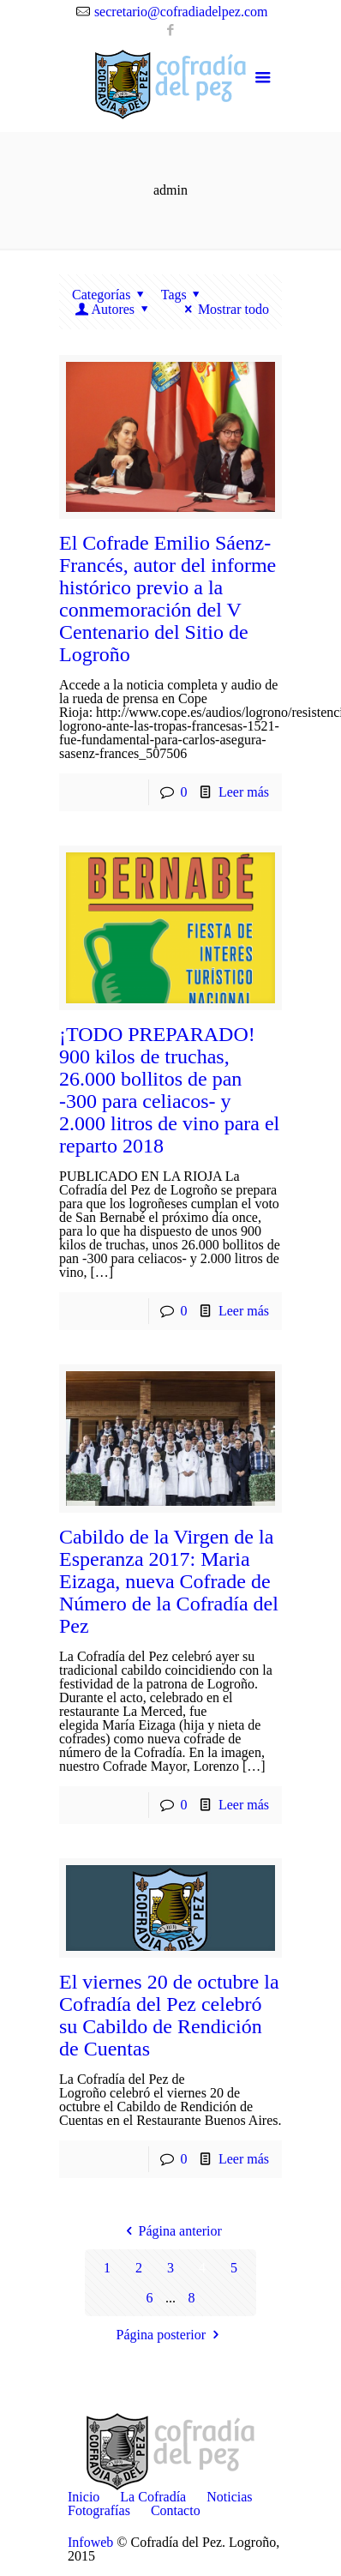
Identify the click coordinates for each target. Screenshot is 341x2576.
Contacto (175, 2510)
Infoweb (90, 2542)
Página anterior (170, 2231)
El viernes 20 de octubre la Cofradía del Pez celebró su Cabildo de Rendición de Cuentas (169, 2015)
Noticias (229, 2496)
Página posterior (171, 2334)
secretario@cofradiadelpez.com (181, 11)
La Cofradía (153, 2496)
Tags (183, 294)
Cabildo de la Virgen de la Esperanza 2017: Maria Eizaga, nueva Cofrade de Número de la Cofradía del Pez (168, 1581)
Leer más (243, 792)
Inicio (83, 2496)
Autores (112, 309)
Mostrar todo (224, 309)
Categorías (111, 294)
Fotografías (99, 2510)
